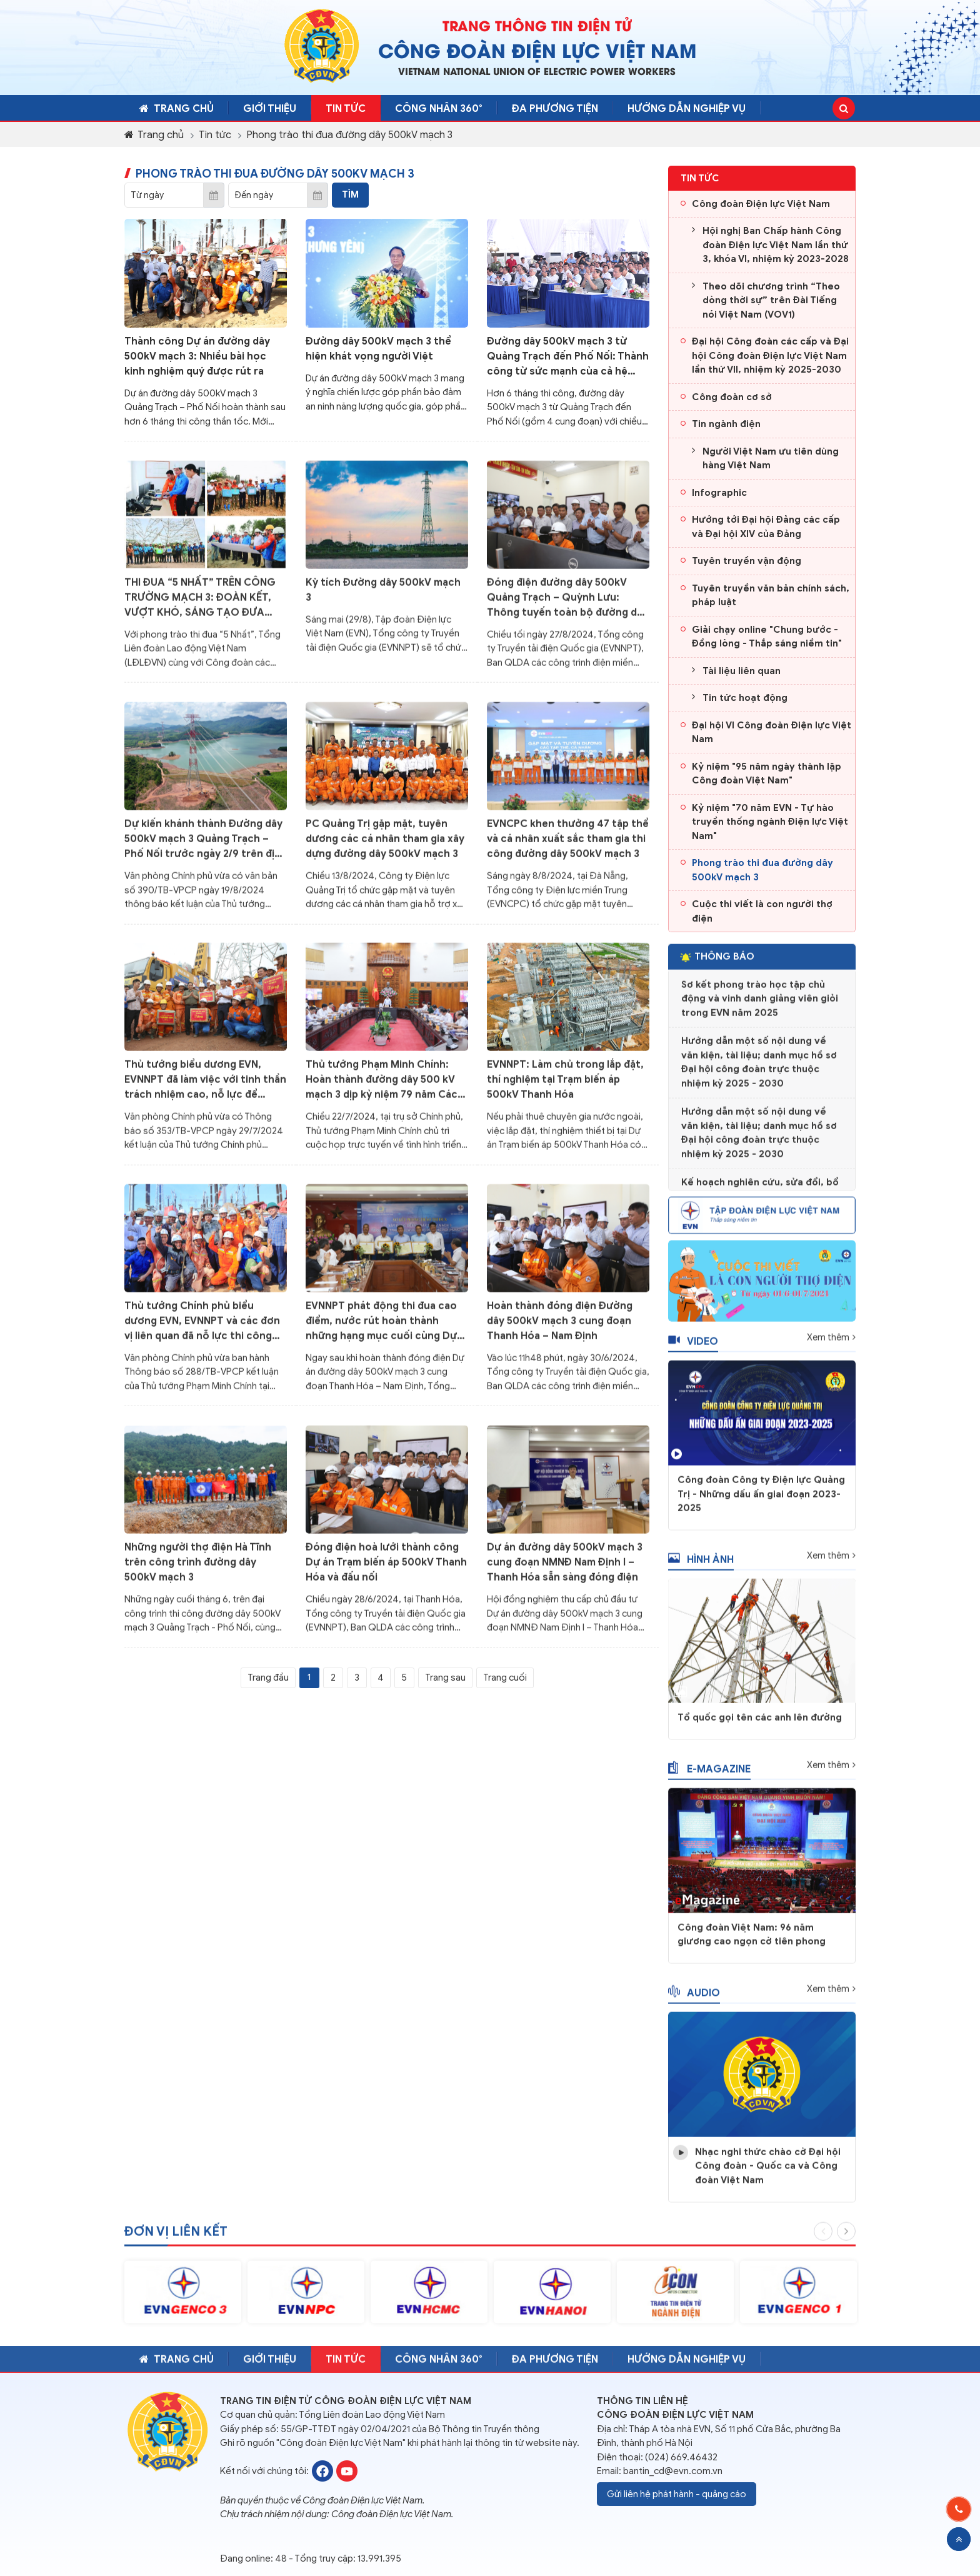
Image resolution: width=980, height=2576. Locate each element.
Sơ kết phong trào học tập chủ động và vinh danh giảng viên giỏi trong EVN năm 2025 (759, 1005)
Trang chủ (180, 109)
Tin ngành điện (726, 424)
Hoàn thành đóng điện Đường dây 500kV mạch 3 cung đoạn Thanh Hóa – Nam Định (559, 1328)
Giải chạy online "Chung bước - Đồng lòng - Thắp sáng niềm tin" (767, 637)
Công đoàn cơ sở (732, 397)
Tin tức (366, 109)
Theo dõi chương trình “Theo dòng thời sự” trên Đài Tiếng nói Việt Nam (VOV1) (771, 300)
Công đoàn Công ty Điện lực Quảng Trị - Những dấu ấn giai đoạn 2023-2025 (761, 1501)
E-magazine (709, 1775)
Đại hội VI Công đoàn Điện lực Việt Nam (771, 732)
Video (693, 1348)
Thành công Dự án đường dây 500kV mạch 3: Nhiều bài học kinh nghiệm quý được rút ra (197, 356)
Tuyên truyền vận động (746, 560)
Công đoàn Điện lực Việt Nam (761, 203)
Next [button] (846, 2238)
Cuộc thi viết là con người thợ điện (762, 911)
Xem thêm (828, 1344)
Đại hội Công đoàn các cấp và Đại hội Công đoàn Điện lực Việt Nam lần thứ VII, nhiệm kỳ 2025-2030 (770, 355)
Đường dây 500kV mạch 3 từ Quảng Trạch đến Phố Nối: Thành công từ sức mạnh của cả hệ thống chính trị (568, 356)
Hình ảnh (701, 1566)
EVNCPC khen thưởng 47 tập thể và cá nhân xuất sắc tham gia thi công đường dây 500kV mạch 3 (568, 845)
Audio (694, 1999)
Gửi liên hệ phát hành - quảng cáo (676, 2493)
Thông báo (717, 963)
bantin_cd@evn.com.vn (672, 2471)
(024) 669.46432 (681, 2456)
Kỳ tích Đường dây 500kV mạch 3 (383, 597)
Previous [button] (823, 2238)
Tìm (350, 194)
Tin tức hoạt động (745, 697)
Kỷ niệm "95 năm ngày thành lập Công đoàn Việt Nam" (766, 774)
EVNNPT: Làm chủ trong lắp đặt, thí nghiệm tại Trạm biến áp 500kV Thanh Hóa (565, 1086)
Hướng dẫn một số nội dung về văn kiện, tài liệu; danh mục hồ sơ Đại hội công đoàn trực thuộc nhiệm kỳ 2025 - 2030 (759, 1069)
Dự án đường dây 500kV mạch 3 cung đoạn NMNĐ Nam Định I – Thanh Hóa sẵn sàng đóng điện (564, 1568)
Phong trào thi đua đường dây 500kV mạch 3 (349, 135)
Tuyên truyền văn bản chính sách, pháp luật (770, 595)
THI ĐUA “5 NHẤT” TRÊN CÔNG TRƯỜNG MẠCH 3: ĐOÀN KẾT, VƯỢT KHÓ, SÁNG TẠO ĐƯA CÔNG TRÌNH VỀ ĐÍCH (200, 605)
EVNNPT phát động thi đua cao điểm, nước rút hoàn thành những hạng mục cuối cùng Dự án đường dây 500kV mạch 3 (381, 1329)
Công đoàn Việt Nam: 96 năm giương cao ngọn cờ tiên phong (752, 1941)
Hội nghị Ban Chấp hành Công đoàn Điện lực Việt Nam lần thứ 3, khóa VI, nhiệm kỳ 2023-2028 (775, 244)
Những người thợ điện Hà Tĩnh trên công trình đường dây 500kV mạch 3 (197, 1568)
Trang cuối (505, 1677)
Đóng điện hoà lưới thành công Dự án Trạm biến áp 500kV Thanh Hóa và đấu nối (386, 1568)
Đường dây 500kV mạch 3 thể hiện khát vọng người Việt (378, 348)
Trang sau (445, 1677)
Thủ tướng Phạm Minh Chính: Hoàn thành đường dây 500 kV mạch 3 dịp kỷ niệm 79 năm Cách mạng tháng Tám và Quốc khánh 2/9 (385, 1087)
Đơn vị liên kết (176, 2238)
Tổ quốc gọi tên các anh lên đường (760, 1724)
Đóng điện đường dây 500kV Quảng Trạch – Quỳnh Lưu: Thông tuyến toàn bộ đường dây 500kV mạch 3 (567, 605)
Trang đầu (268, 1677)
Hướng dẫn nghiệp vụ (730, 109)
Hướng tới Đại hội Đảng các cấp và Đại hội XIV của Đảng (766, 527)
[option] (182, 2299)
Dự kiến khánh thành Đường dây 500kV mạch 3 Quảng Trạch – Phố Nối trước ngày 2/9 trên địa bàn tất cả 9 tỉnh (203, 846)
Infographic (719, 492)
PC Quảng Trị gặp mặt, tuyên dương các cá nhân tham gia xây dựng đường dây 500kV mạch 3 (385, 845)
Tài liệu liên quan (741, 671)
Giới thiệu (281, 109)
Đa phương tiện (591, 109)
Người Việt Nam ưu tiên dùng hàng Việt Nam (770, 458)
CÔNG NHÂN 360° (466, 109)
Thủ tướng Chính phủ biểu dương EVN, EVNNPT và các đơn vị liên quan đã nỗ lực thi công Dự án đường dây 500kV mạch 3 (202, 1329)
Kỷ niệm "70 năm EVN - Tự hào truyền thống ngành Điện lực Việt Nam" (770, 822)
